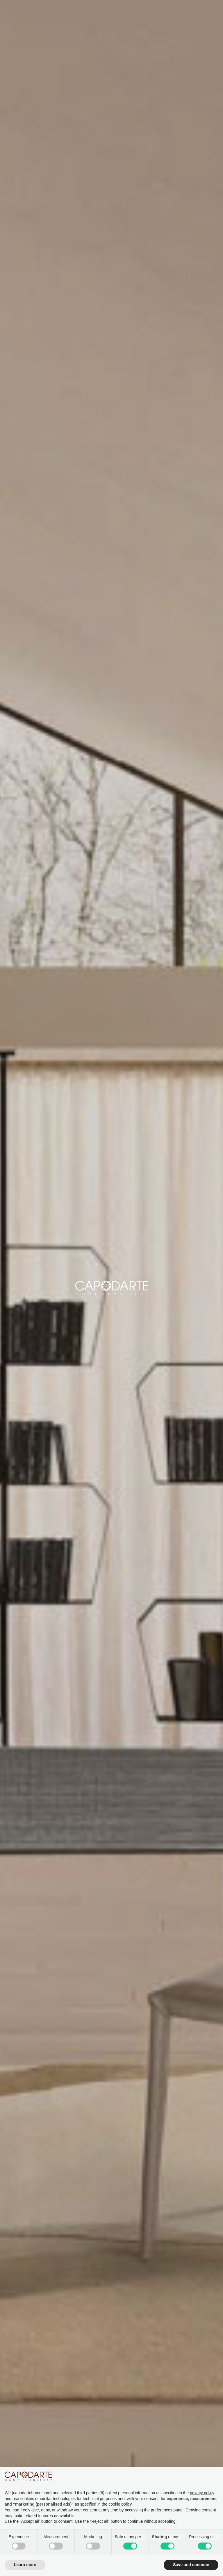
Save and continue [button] (191, 2564)
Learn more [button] (25, 2564)
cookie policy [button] (119, 2504)
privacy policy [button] (202, 2492)
